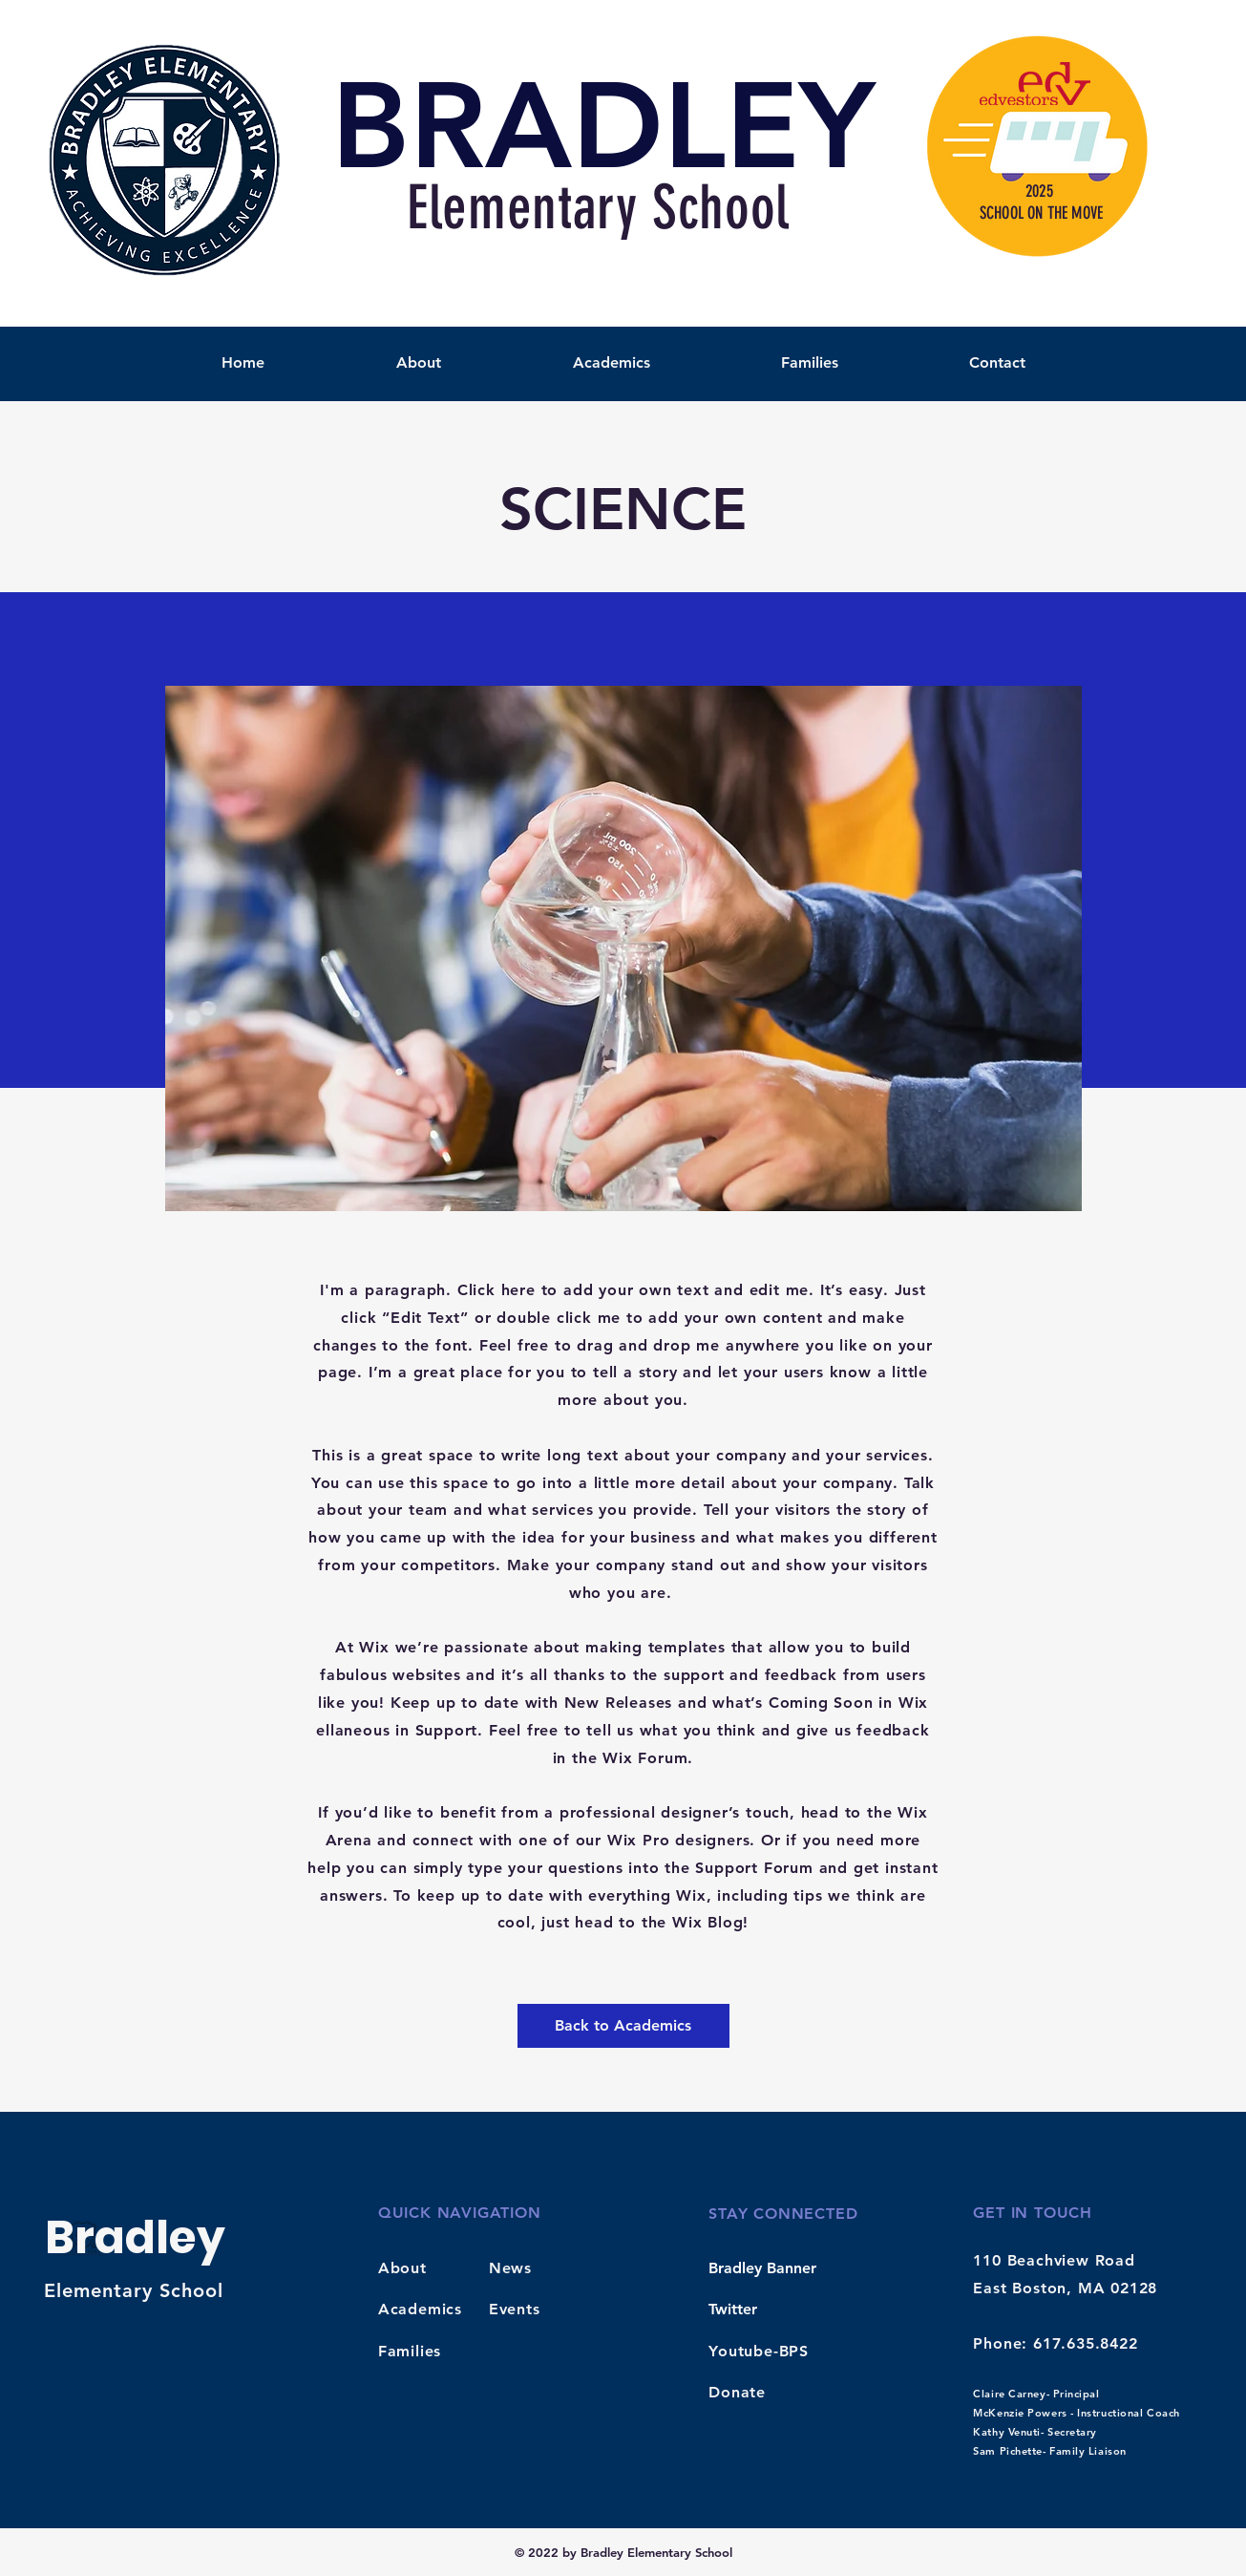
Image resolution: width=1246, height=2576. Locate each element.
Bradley (135, 2237)
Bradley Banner (762, 2268)
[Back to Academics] (623, 2026)
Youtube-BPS (758, 2351)
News (510, 2268)
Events (514, 2309)
